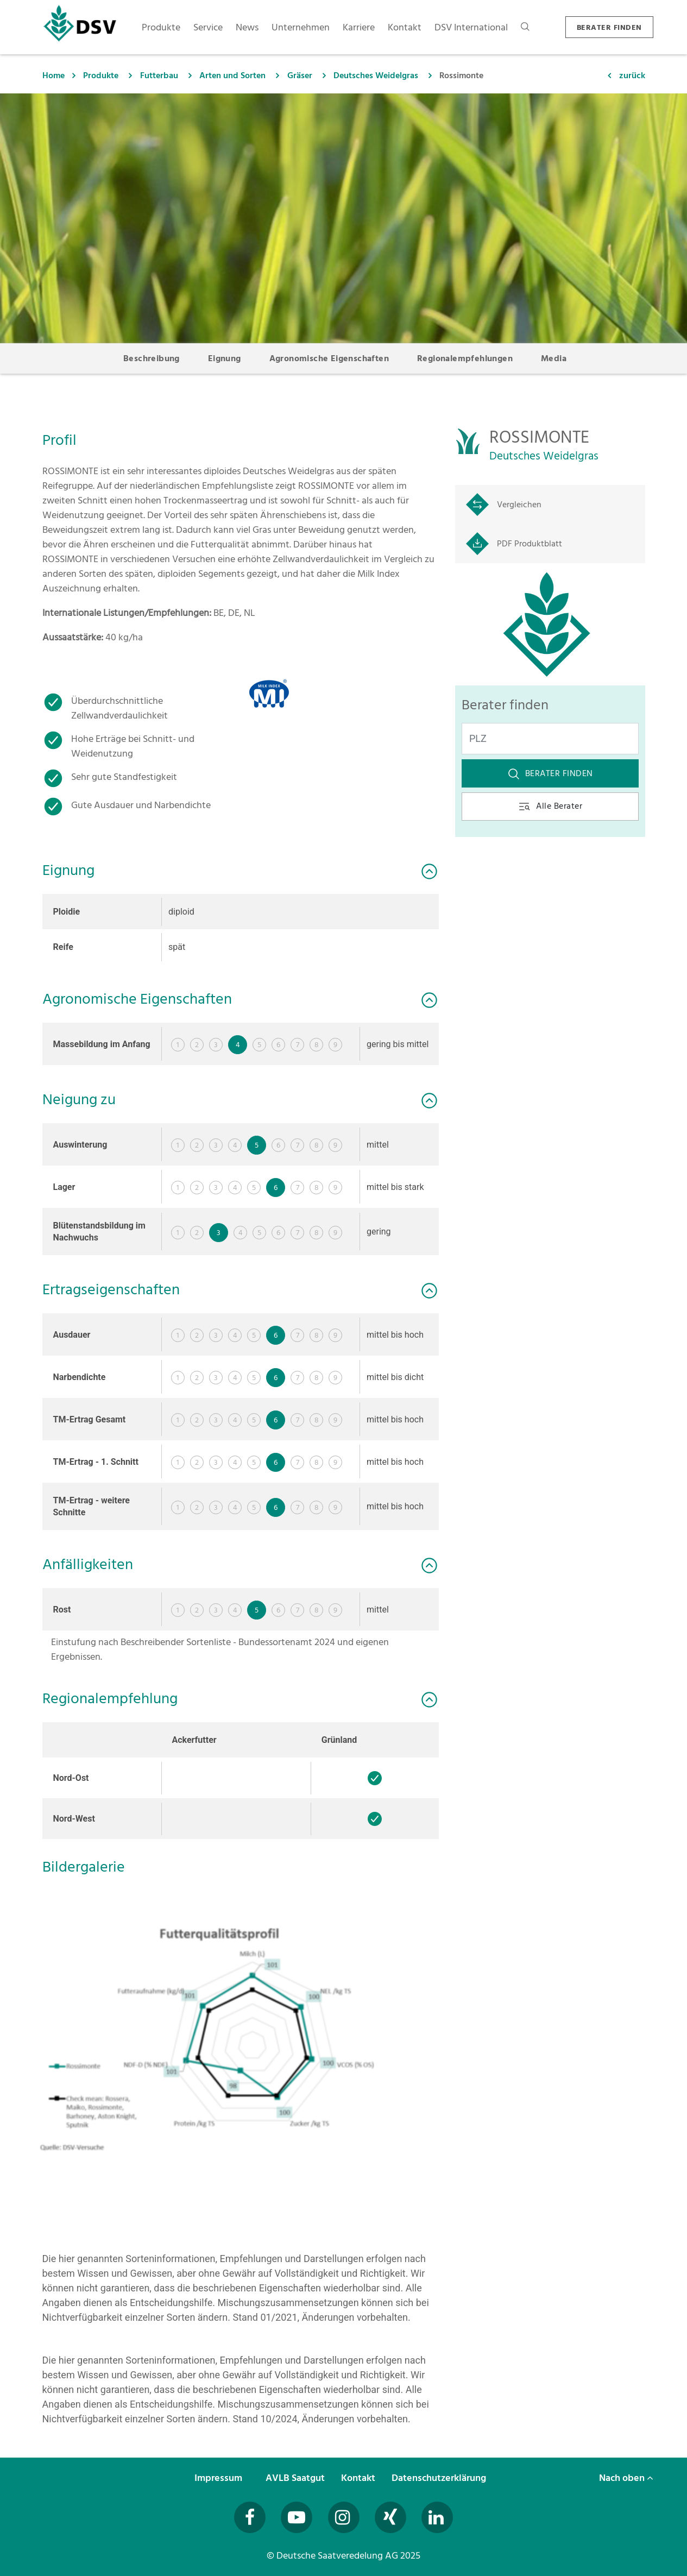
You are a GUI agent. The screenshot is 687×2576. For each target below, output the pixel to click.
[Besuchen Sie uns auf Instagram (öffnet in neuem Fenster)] (344, 2517)
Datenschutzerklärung (440, 2478)
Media (553, 358)
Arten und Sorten (232, 75)
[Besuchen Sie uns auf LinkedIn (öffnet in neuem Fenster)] (437, 2517)
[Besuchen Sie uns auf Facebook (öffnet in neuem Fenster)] (250, 2517)
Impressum (219, 2478)
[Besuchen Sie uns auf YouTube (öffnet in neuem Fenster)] (296, 2517)
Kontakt (359, 2478)
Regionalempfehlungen (465, 358)
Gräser (299, 75)
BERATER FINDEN (609, 27)
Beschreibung (151, 358)
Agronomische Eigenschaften (329, 358)
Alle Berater (550, 806)
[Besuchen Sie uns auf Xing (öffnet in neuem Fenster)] (390, 2517)
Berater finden (550, 773)
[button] (240, 2035)
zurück (632, 75)
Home (53, 75)
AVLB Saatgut (296, 2478)
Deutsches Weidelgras (375, 75)
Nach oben (626, 2478)
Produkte (100, 75)
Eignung (224, 358)
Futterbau (159, 75)
